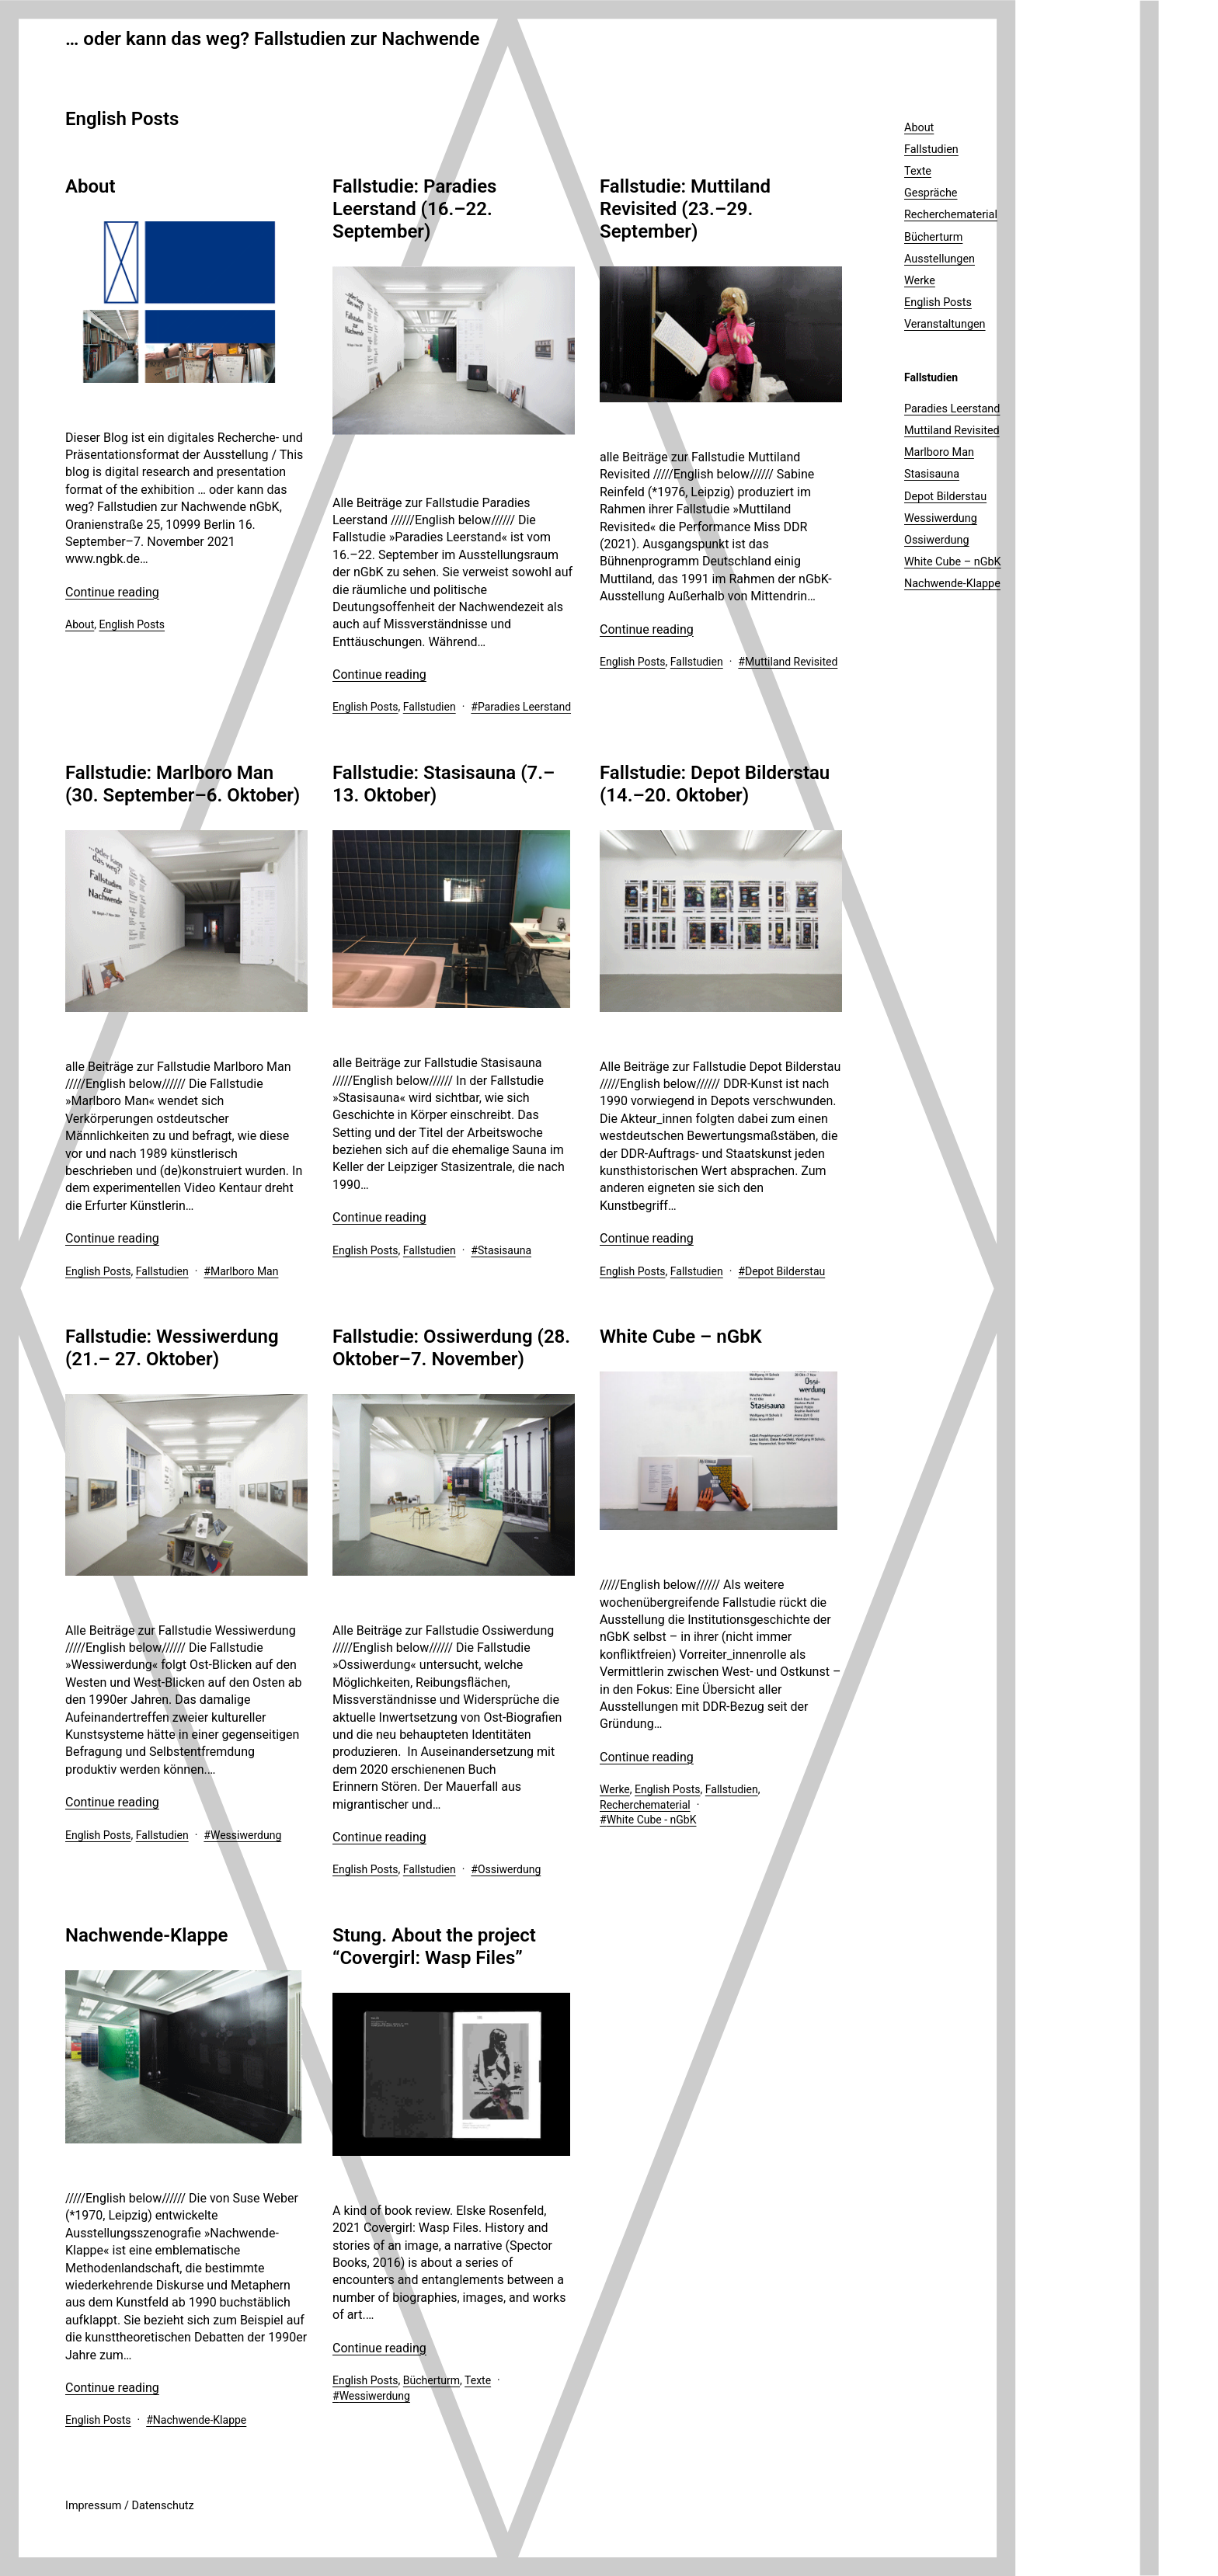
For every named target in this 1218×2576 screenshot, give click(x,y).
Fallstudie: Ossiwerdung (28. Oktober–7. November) (451, 1348)
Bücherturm (431, 2380)
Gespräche (930, 193)
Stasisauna (504, 1250)
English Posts (132, 624)
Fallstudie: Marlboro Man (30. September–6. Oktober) (182, 784)
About (90, 186)
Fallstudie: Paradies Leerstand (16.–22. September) (414, 209)
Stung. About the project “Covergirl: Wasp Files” (434, 1946)
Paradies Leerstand (524, 706)
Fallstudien (429, 706)
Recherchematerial (645, 1805)
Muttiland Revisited (791, 661)
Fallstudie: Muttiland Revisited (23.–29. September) (685, 209)
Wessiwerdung (246, 1835)
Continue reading (112, 592)
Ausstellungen (939, 259)
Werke (615, 1789)
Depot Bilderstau (785, 1271)
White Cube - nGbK (652, 1819)
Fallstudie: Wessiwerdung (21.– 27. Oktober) (172, 1348)
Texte (478, 2380)
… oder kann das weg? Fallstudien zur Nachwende (272, 39)
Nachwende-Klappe (146, 1935)
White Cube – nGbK (681, 1336)
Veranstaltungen (945, 324)
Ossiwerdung (509, 1869)
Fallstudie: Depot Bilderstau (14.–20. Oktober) (715, 784)
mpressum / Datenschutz (131, 2505)
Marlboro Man (244, 1271)
